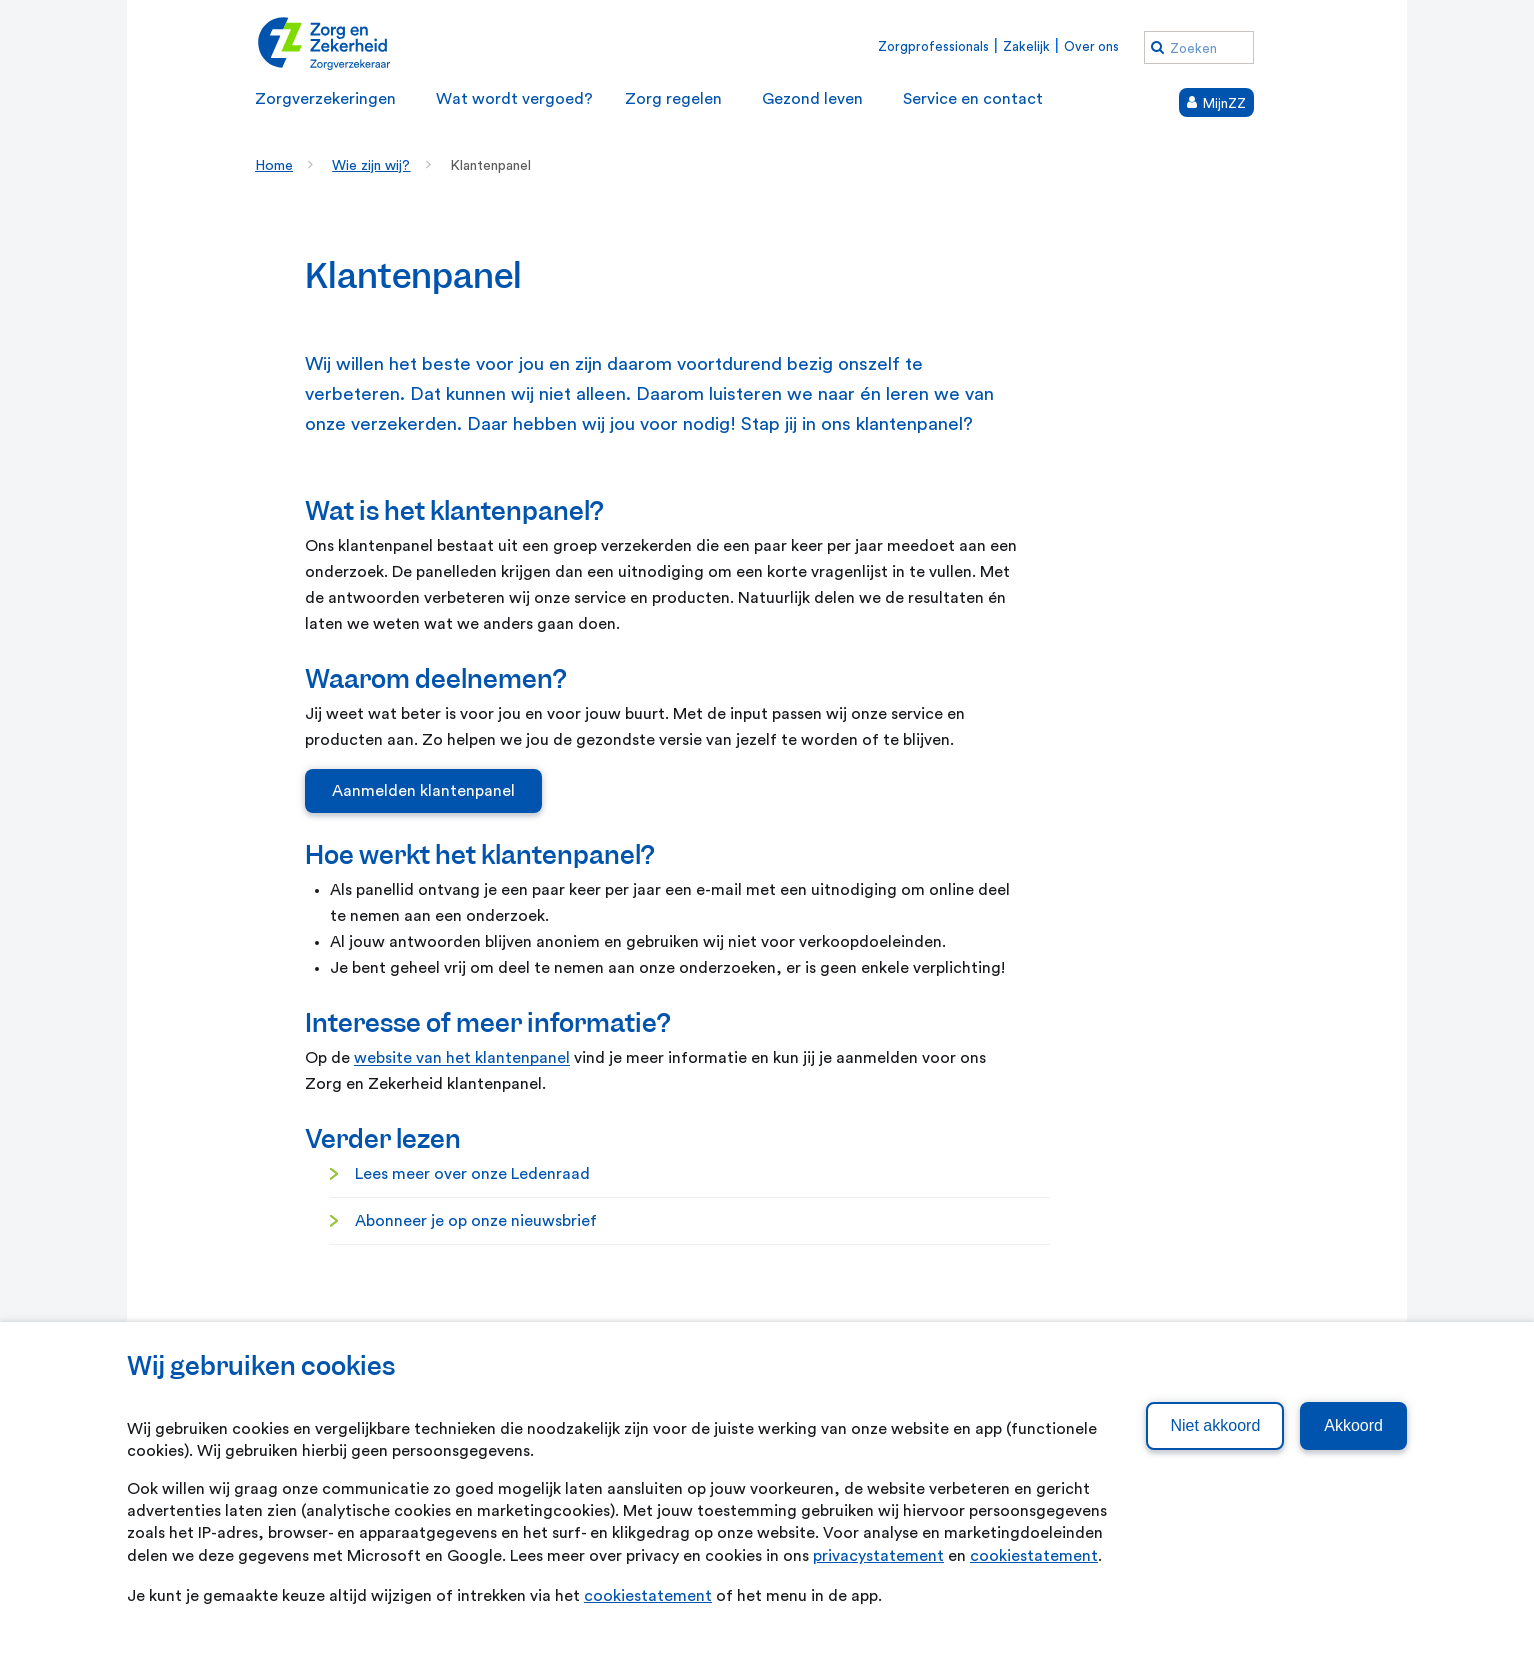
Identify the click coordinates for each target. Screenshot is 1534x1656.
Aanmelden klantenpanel (423, 791)
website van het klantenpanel (462, 1058)
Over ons (1091, 46)
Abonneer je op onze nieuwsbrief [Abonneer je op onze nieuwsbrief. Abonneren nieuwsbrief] (476, 1221)
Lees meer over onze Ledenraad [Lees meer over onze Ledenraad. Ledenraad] (472, 1174)
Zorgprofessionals (933, 46)
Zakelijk (1026, 46)
